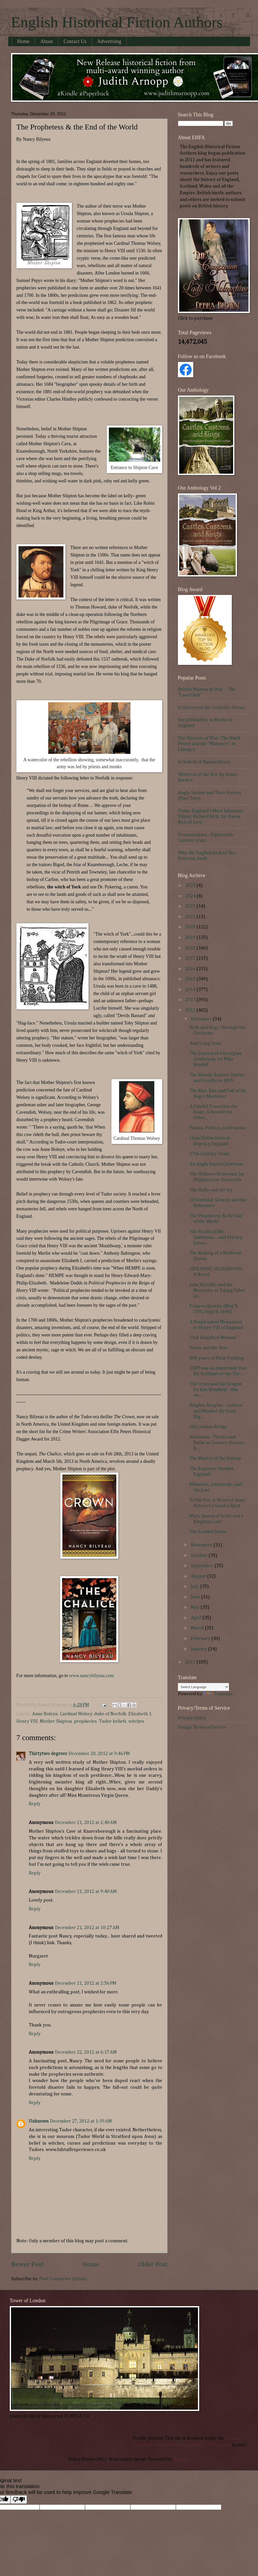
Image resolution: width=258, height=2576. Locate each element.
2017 (190, 958)
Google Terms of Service (202, 1727)
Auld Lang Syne (205, 1043)
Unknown (39, 2121)
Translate (218, 1694)
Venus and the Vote (208, 1348)
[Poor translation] (19, 2499)
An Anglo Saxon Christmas (216, 1164)
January (199, 1649)
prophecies (85, 1721)
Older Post (153, 2264)
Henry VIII (27, 1721)
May (195, 1607)
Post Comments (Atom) (63, 2279)
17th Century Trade (209, 1154)
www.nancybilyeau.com (91, 1675)
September (202, 1566)
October (199, 1555)
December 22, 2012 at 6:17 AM (86, 2052)
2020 (190, 927)
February (201, 1638)
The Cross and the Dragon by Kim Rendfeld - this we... (215, 1390)
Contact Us (74, 41)
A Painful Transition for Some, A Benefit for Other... (213, 1112)
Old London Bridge (208, 1427)
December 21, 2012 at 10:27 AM (87, 1927)
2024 (190, 896)
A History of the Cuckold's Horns (211, 707)
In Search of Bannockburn (204, 762)
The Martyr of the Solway (215, 1458)
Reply (35, 1804)
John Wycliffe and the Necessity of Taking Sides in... (216, 1291)
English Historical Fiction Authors (117, 22)
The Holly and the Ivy (211, 1190)
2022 (190, 917)
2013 (190, 1000)
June (196, 1597)
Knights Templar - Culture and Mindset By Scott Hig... (215, 1411)
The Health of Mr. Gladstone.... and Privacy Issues (215, 1237)
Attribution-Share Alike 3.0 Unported (192, 2445)
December (202, 1019)
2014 (190, 989)
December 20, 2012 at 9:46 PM (99, 1753)
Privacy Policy (192, 1718)
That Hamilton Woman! (213, 1337)
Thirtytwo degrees (48, 1753)
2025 (190, 885)
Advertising (109, 41)
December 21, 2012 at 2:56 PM (85, 1983)
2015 (190, 979)
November (202, 1545)
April (196, 1618)
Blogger (181, 2459)
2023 (190, 906)
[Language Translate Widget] (203, 1687)
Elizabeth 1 (139, 1714)
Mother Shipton (56, 1721)
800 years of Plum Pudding (216, 1358)
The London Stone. (208, 1531)
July (195, 1586)
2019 (190, 937)
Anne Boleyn (45, 1714)
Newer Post (27, 2264)
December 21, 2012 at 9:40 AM (86, 1891)
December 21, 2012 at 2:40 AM (86, 1822)
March (198, 1628)
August (199, 1576)
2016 (190, 969)
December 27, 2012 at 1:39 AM (81, 2121)
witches (136, 1721)
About (46, 41)
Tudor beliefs (112, 1721)
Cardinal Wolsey (76, 1714)
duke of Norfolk (110, 1714)
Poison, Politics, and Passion (217, 1128)
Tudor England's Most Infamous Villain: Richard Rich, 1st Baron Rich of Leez (210, 817)
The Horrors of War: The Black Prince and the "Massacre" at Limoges (209, 744)
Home (23, 41)
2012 (190, 1010)
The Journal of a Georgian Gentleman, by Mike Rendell (215, 1059)
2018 (190, 948)
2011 (190, 1662)
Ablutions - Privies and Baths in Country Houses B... (216, 1443)
